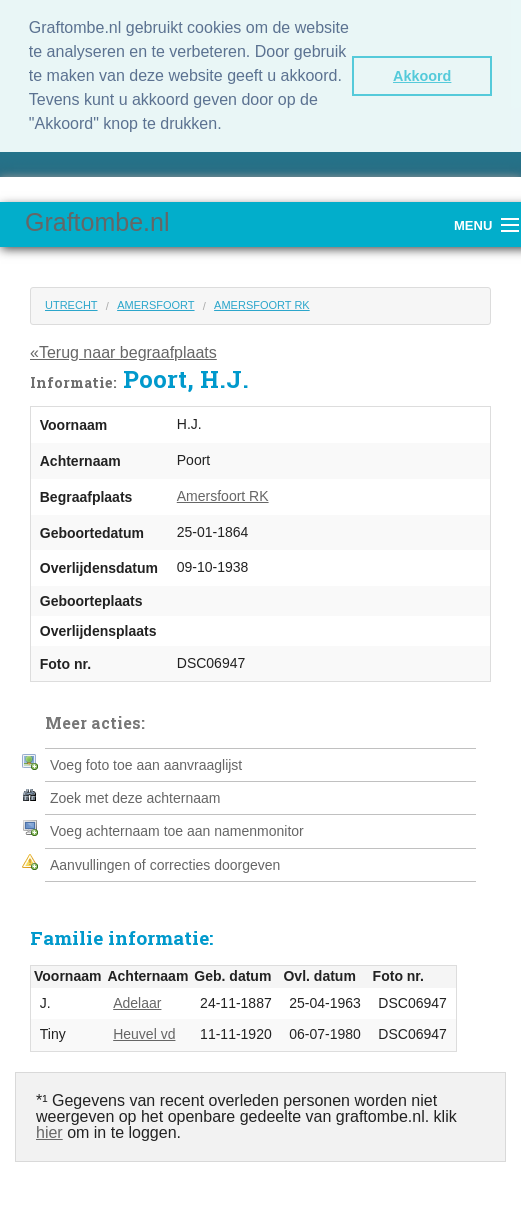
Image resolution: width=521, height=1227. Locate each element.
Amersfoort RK (262, 305)
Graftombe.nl (97, 222)
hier (49, 1132)
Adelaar (137, 1003)
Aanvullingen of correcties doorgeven (165, 865)
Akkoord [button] (422, 76)
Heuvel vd (144, 1034)
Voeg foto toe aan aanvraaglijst (146, 765)
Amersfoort (155, 305)
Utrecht (71, 305)
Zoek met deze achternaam (135, 798)
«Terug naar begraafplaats (123, 352)
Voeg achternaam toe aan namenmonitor (177, 831)
